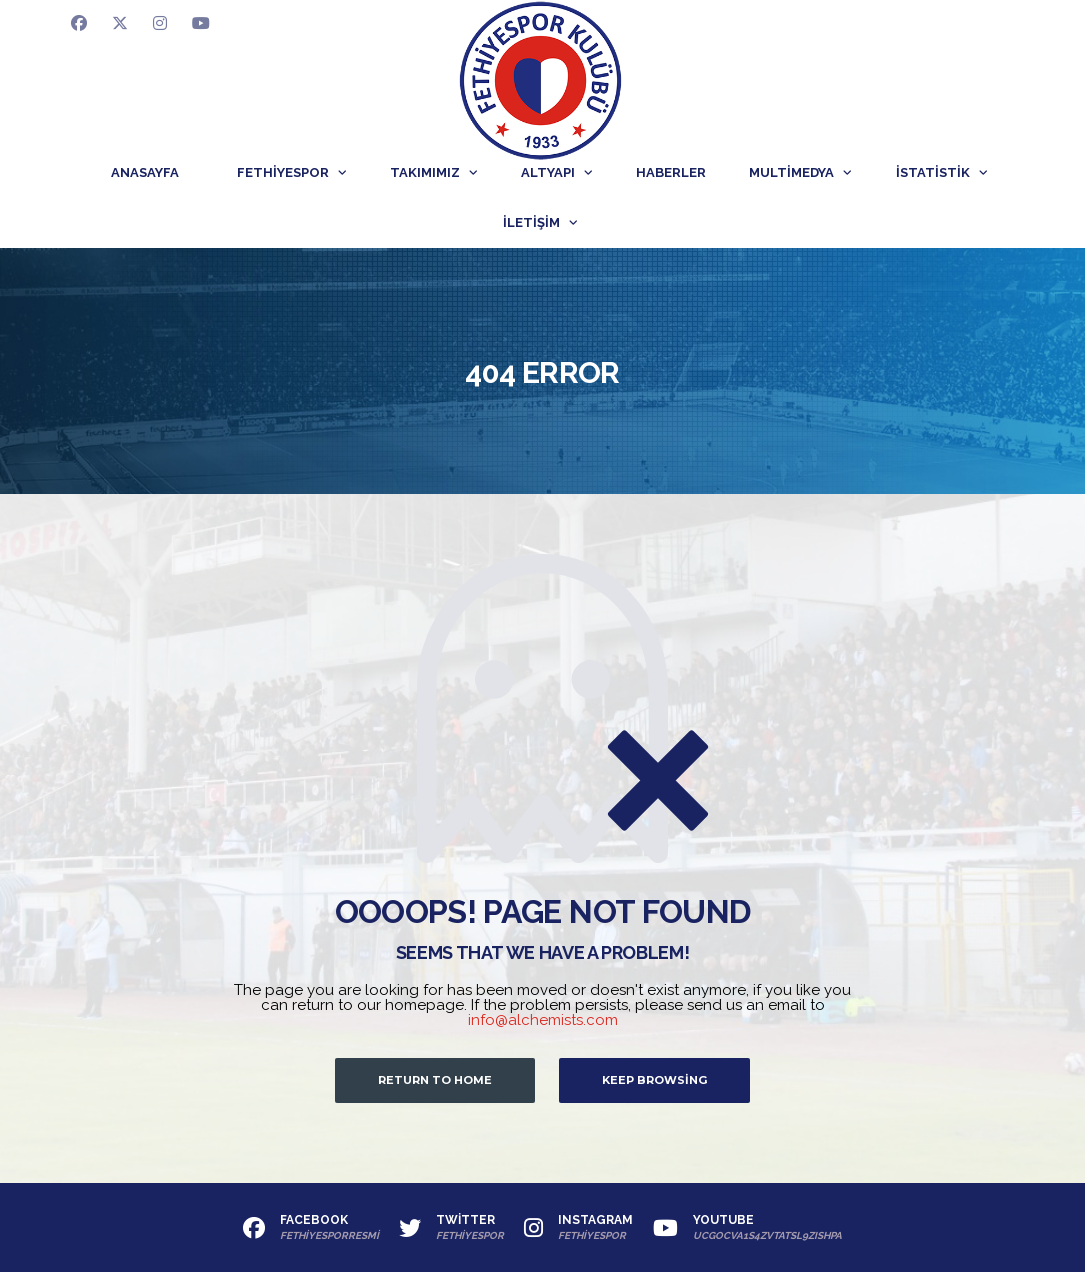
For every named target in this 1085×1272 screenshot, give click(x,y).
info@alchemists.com (543, 1020)
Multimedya (791, 172)
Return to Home (435, 1080)
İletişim (531, 222)
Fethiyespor (283, 172)
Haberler (671, 172)
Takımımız (425, 172)
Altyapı (548, 172)
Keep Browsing (654, 1080)
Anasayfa (145, 172)
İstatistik (933, 172)
